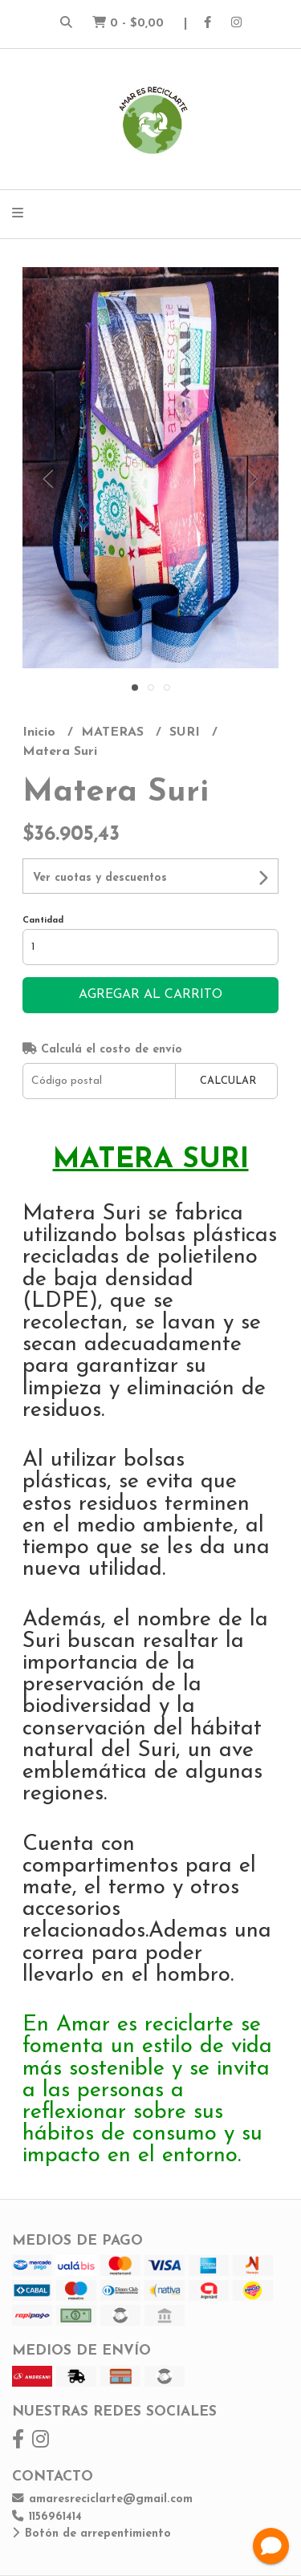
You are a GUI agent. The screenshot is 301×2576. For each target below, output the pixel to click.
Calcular (228, 1081)
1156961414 (47, 2517)
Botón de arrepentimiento (91, 2534)
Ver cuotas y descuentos (100, 878)
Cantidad (42, 920)
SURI (186, 732)
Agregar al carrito (150, 994)
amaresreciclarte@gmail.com (102, 2499)
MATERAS (114, 732)
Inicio (40, 732)
